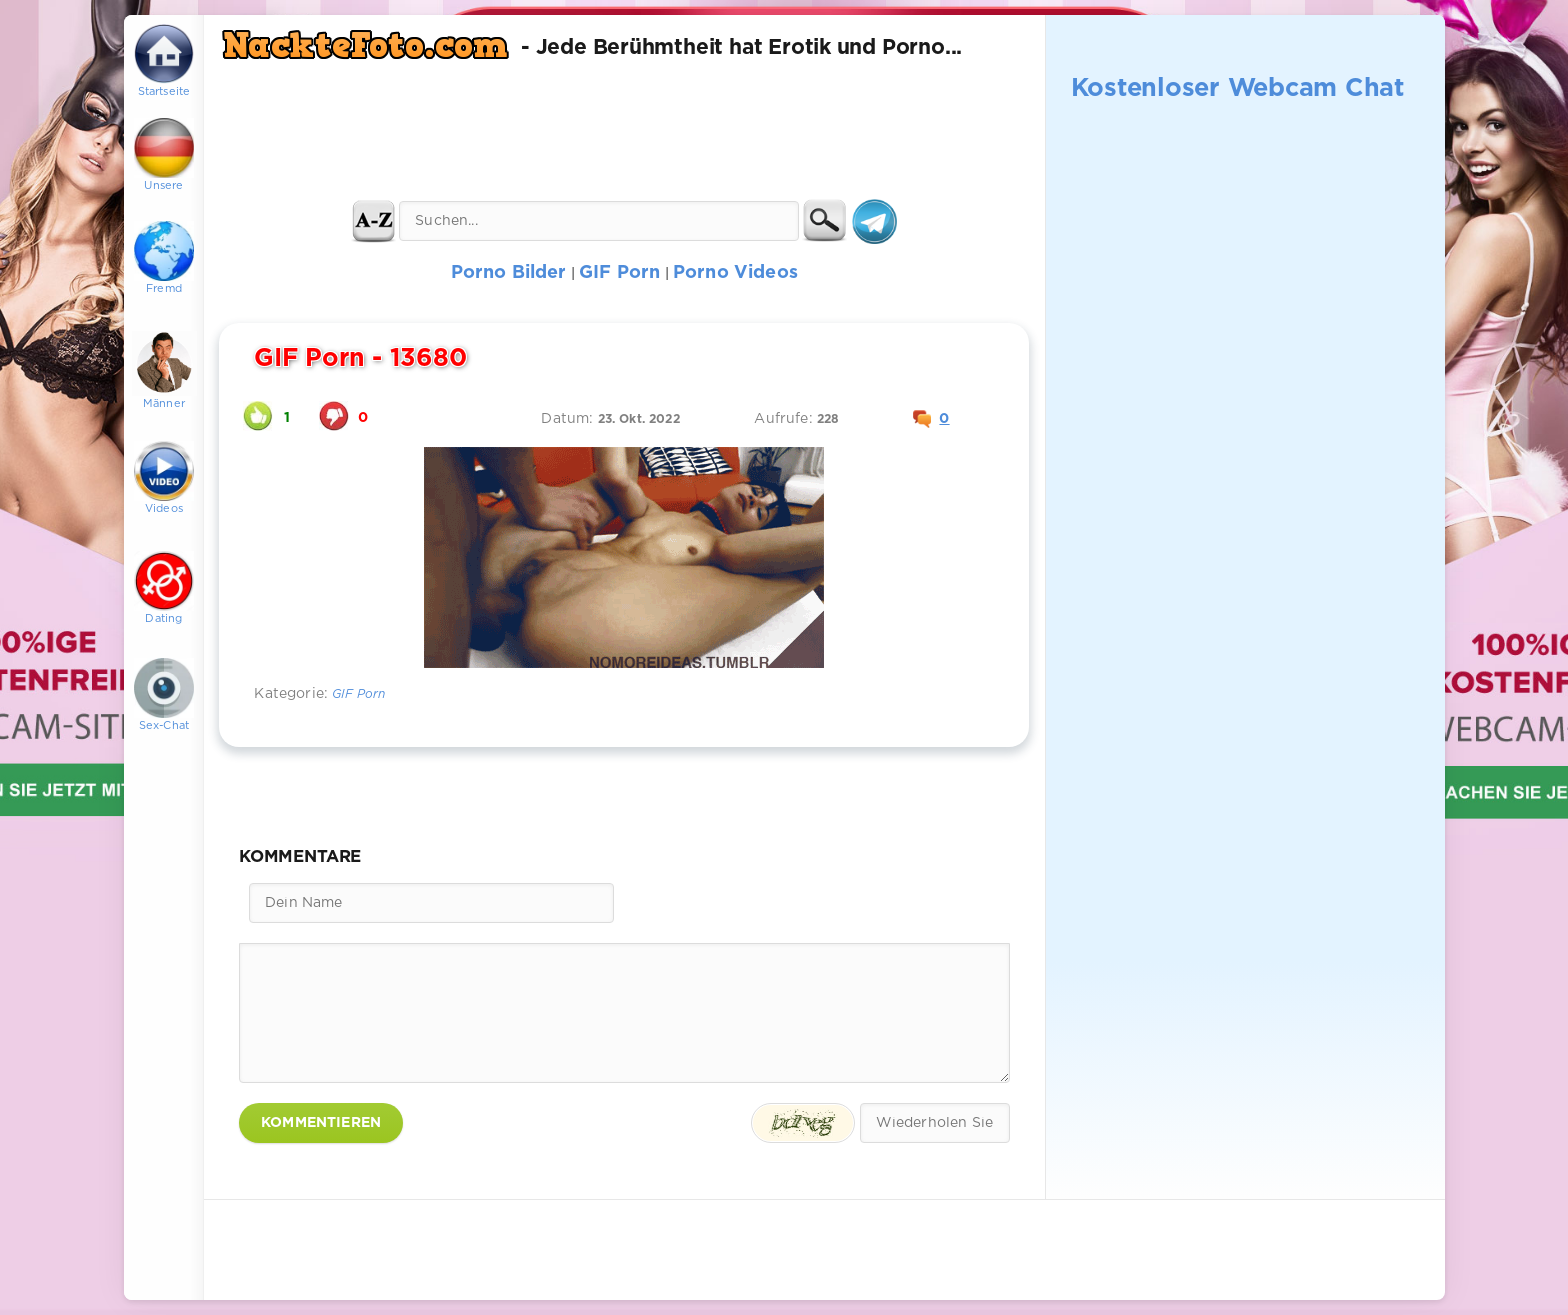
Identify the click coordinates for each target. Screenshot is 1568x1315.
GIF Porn (358, 694)
